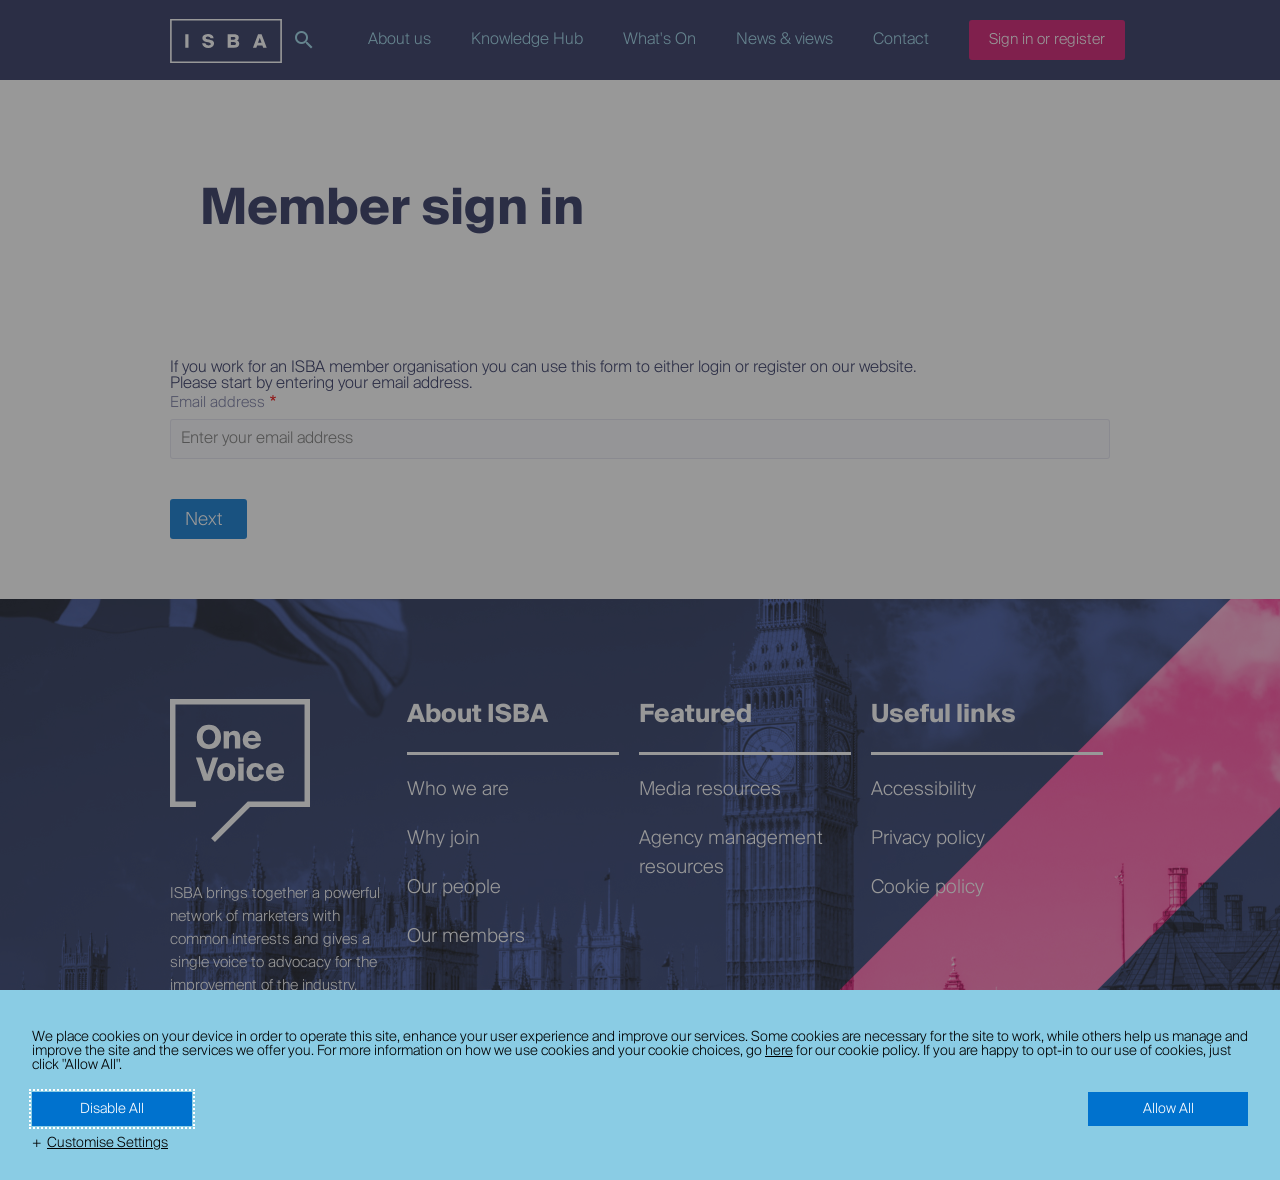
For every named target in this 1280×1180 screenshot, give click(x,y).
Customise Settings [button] (107, 1143)
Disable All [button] (112, 1109)
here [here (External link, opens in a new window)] (779, 1051)
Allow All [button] (1168, 1109)
